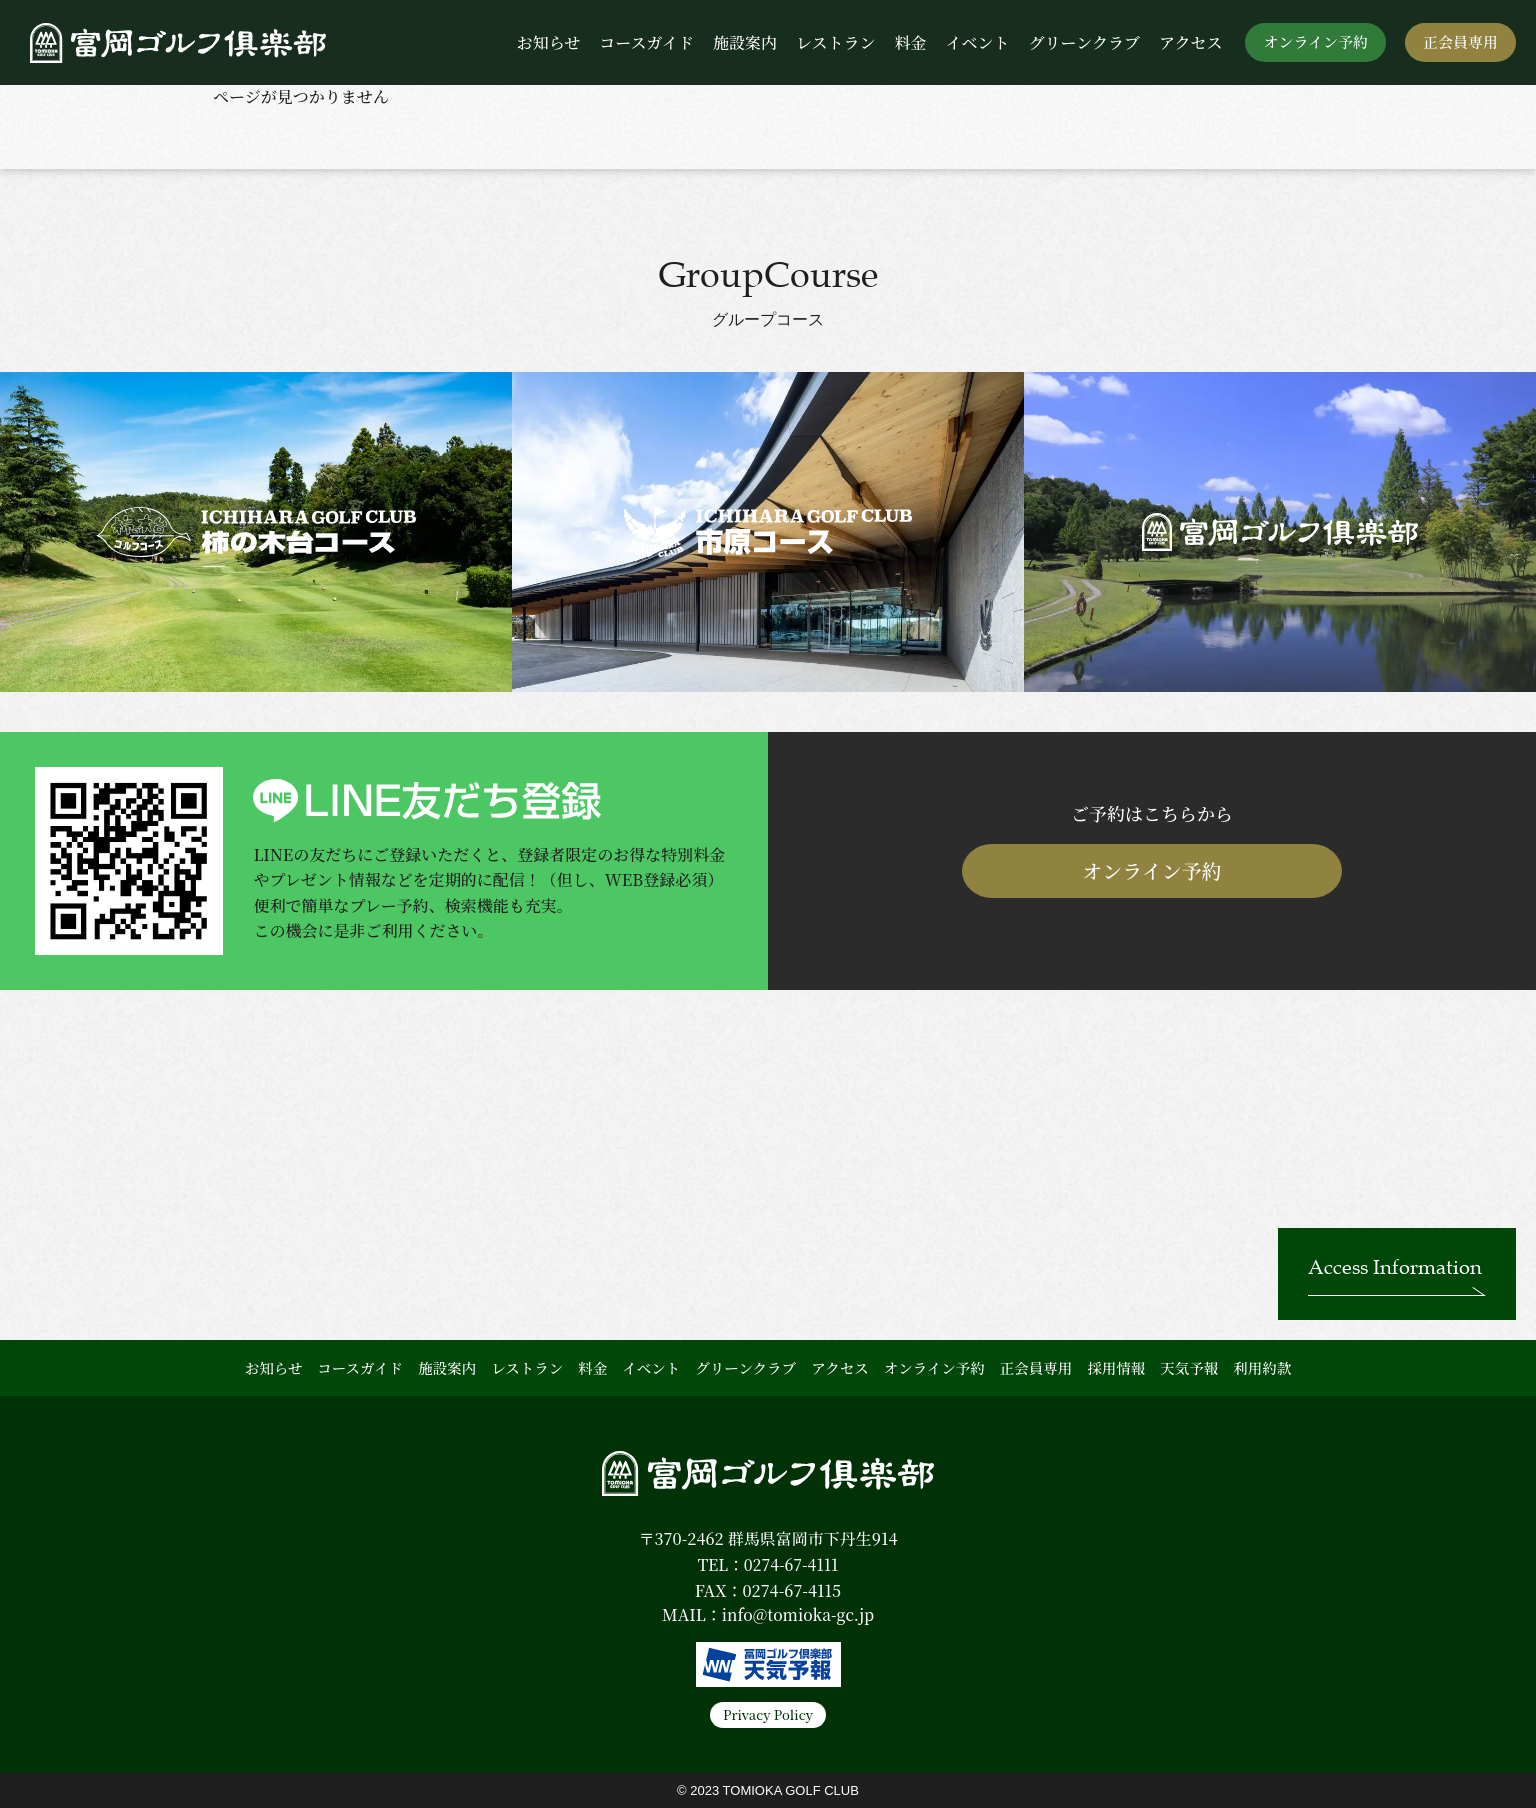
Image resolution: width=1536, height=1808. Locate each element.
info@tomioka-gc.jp (798, 1614)
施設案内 (745, 42)
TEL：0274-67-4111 (768, 1564)
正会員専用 (1460, 41)
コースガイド (646, 42)
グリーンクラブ (1084, 42)
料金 (910, 42)
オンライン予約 (1315, 41)
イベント (978, 42)
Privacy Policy (768, 1714)
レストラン (836, 42)
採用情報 (1116, 1367)
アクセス (1191, 42)
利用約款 (1262, 1367)
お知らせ (549, 42)
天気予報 (1189, 1367)
